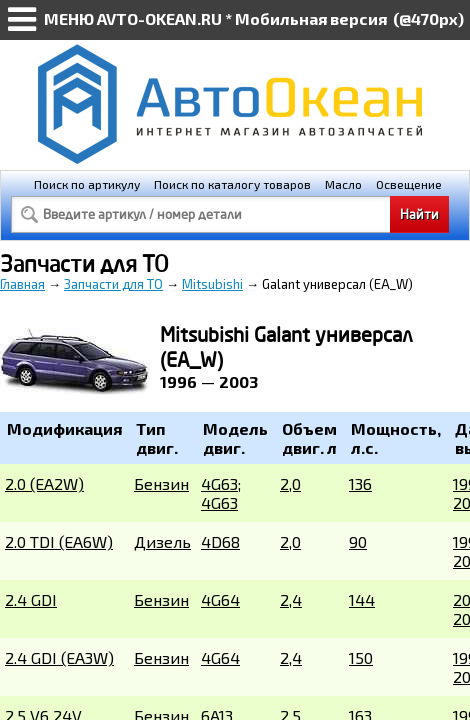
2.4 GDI (31, 599)
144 (362, 599)
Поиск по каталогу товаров (232, 184)
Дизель (162, 541)
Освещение (409, 184)
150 (361, 657)
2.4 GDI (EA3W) (59, 657)
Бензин (161, 483)
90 (358, 541)
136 (360, 483)
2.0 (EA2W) (44, 483)
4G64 (220, 599)
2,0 (290, 483)
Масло (343, 184)
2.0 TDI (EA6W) (59, 541)
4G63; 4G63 (221, 493)
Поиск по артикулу (87, 184)
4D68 (220, 541)
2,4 (291, 599)
